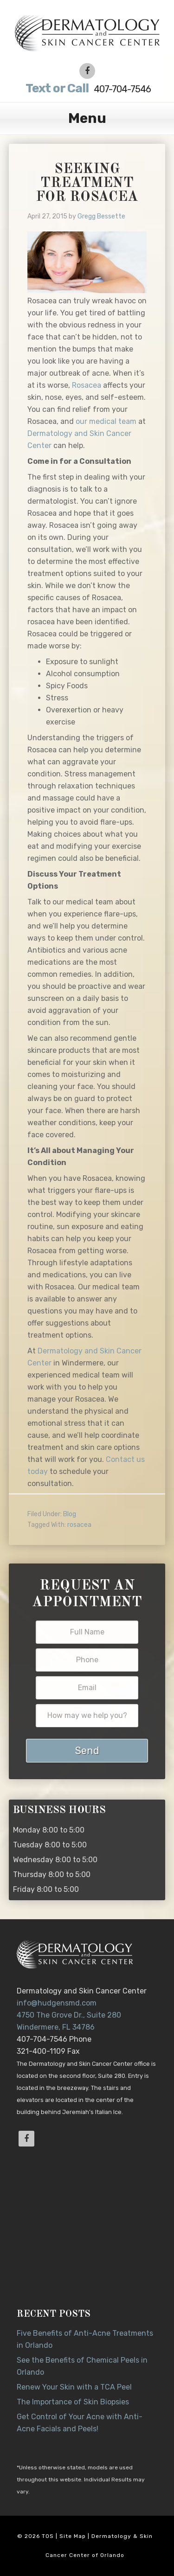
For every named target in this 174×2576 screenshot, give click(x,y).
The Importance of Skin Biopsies (73, 2401)
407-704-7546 (87, 88)
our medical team (106, 421)
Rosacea (86, 385)
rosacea (79, 1525)
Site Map (72, 2536)
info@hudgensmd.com (57, 2003)
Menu (87, 118)
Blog (69, 1514)
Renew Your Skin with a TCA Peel (74, 2387)
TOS (48, 2536)
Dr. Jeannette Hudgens (87, 32)
